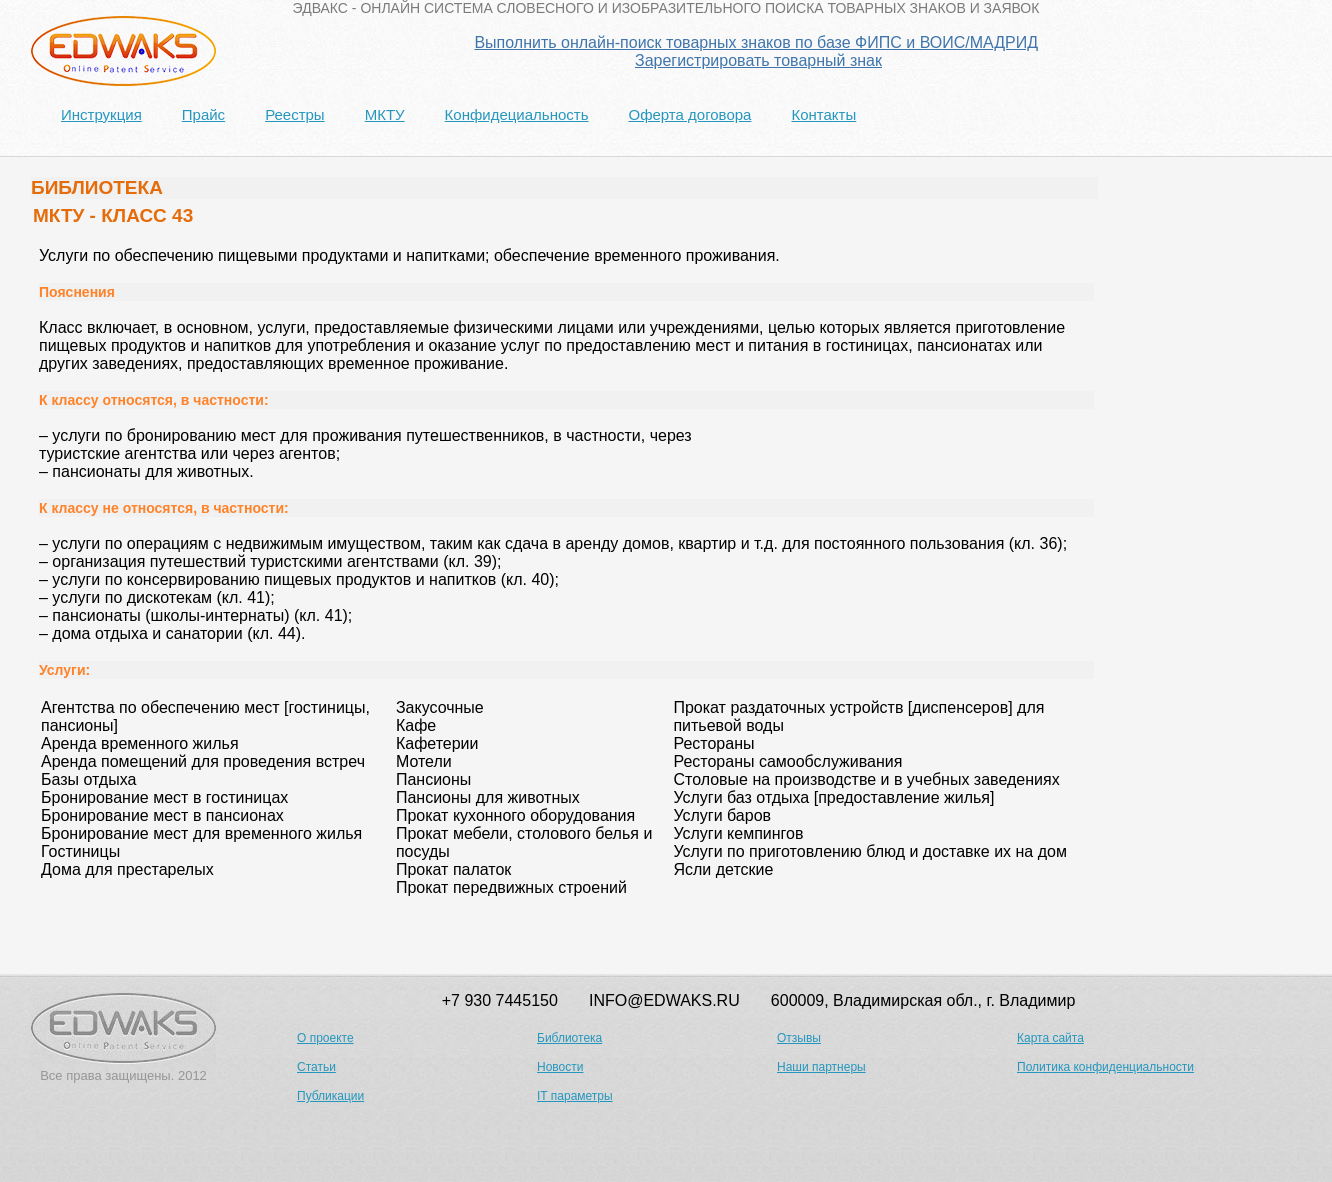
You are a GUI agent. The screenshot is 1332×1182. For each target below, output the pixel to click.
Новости (560, 1067)
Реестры (295, 114)
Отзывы (799, 1038)
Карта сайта (1050, 1038)
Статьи (316, 1067)
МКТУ (385, 114)
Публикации (330, 1096)
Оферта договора (689, 114)
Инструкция (101, 114)
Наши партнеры (821, 1067)
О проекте (325, 1038)
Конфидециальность (517, 114)
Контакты (823, 114)
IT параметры (575, 1096)
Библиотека (569, 1038)
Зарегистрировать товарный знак (758, 60)
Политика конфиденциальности (1105, 1067)
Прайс (203, 114)
